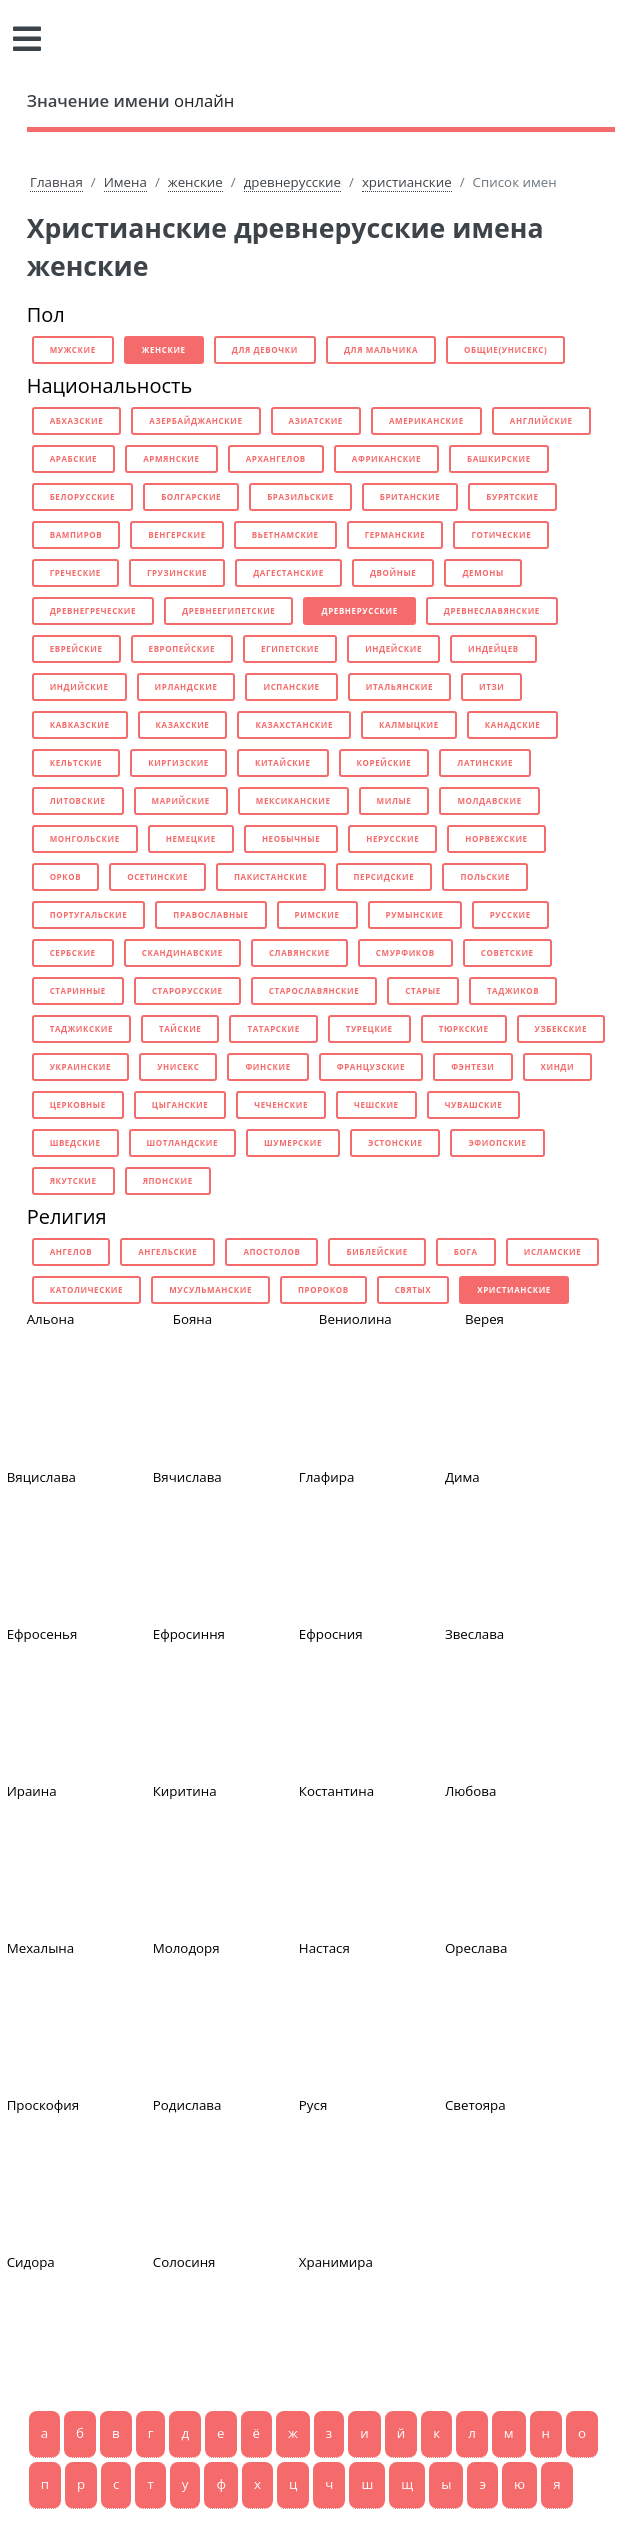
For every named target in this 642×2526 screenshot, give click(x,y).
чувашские (474, 1104)
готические (501, 534)
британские (410, 496)
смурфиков (405, 952)
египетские (290, 648)
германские (395, 534)
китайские (283, 762)
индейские (393, 648)
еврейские (76, 648)
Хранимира (336, 2262)
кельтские (76, 762)
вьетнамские (285, 534)
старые (423, 990)
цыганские (180, 1104)
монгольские (85, 838)
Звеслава (474, 1634)
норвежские (496, 838)
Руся (313, 2105)
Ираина (32, 1791)
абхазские (77, 420)
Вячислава (187, 1477)
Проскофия (43, 2105)
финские (267, 1066)
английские (541, 420)
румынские (415, 914)
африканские (386, 458)
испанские (291, 686)
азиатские (316, 420)
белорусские (82, 496)
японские (168, 1180)
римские (317, 914)
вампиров (76, 534)
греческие (75, 572)
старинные (78, 990)
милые (394, 800)
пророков (323, 1289)
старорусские (187, 990)
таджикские (81, 1028)
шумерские (293, 1142)
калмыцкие (409, 724)
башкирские (499, 458)
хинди (558, 1066)
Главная (56, 182)
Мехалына (41, 1948)
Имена (125, 182)
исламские (553, 1251)
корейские (384, 762)
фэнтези (472, 1066)
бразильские (300, 496)
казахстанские (294, 724)
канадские (513, 724)
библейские (376, 1251)
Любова (470, 1791)
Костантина (336, 1791)
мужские (73, 349)
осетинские (157, 876)
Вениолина (355, 1319)
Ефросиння (189, 1634)
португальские (89, 914)
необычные (291, 838)
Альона (51, 1319)
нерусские (392, 838)
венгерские (177, 534)
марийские (181, 800)
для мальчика (381, 349)
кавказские (80, 724)
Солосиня (184, 2262)
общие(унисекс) (505, 349)
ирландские (186, 686)
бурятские (512, 496)
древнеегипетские (228, 610)
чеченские (281, 1104)
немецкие (191, 838)
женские (195, 182)
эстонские (395, 1142)
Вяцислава (41, 1477)
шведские (75, 1142)
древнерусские (292, 182)
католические (87, 1289)
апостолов (271, 1251)
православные (210, 914)
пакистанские (271, 876)
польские (485, 876)
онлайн (131, 100)
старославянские (314, 990)
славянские (299, 952)
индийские (79, 686)
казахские (183, 724)
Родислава (187, 2105)
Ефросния (331, 1634)
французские (371, 1066)
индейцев (493, 648)
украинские (80, 1066)
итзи (491, 686)
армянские (171, 458)
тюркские (464, 1028)
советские (507, 952)
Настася (324, 1948)
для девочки (265, 349)
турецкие (369, 1028)
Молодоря (186, 1948)
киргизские (178, 762)
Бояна (192, 1319)
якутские (73, 1180)
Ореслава (476, 1948)
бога (466, 1251)
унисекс (178, 1066)
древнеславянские (492, 610)
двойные (393, 572)
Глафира (327, 1477)
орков (66, 876)
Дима (462, 1477)
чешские (376, 1104)
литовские (78, 800)
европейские (182, 648)
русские (510, 914)
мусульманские (210, 1289)
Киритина (185, 1791)
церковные (78, 1104)
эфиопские (497, 1142)
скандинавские (182, 952)
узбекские (561, 1028)
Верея (484, 1319)
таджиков (513, 990)
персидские (384, 876)
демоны (482, 572)
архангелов (276, 458)
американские (426, 420)
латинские (485, 762)
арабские (74, 458)
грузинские (177, 572)
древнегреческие (93, 610)
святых (413, 1289)
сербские (73, 952)
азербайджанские (195, 420)
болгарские (191, 496)
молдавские (489, 800)
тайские (180, 1028)
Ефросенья (42, 1634)
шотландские (182, 1142)
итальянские (399, 686)
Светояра (475, 2105)
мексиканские (293, 800)
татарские (273, 1028)
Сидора (31, 2262)
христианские (407, 182)
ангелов (71, 1251)
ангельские (167, 1251)
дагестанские (288, 572)
